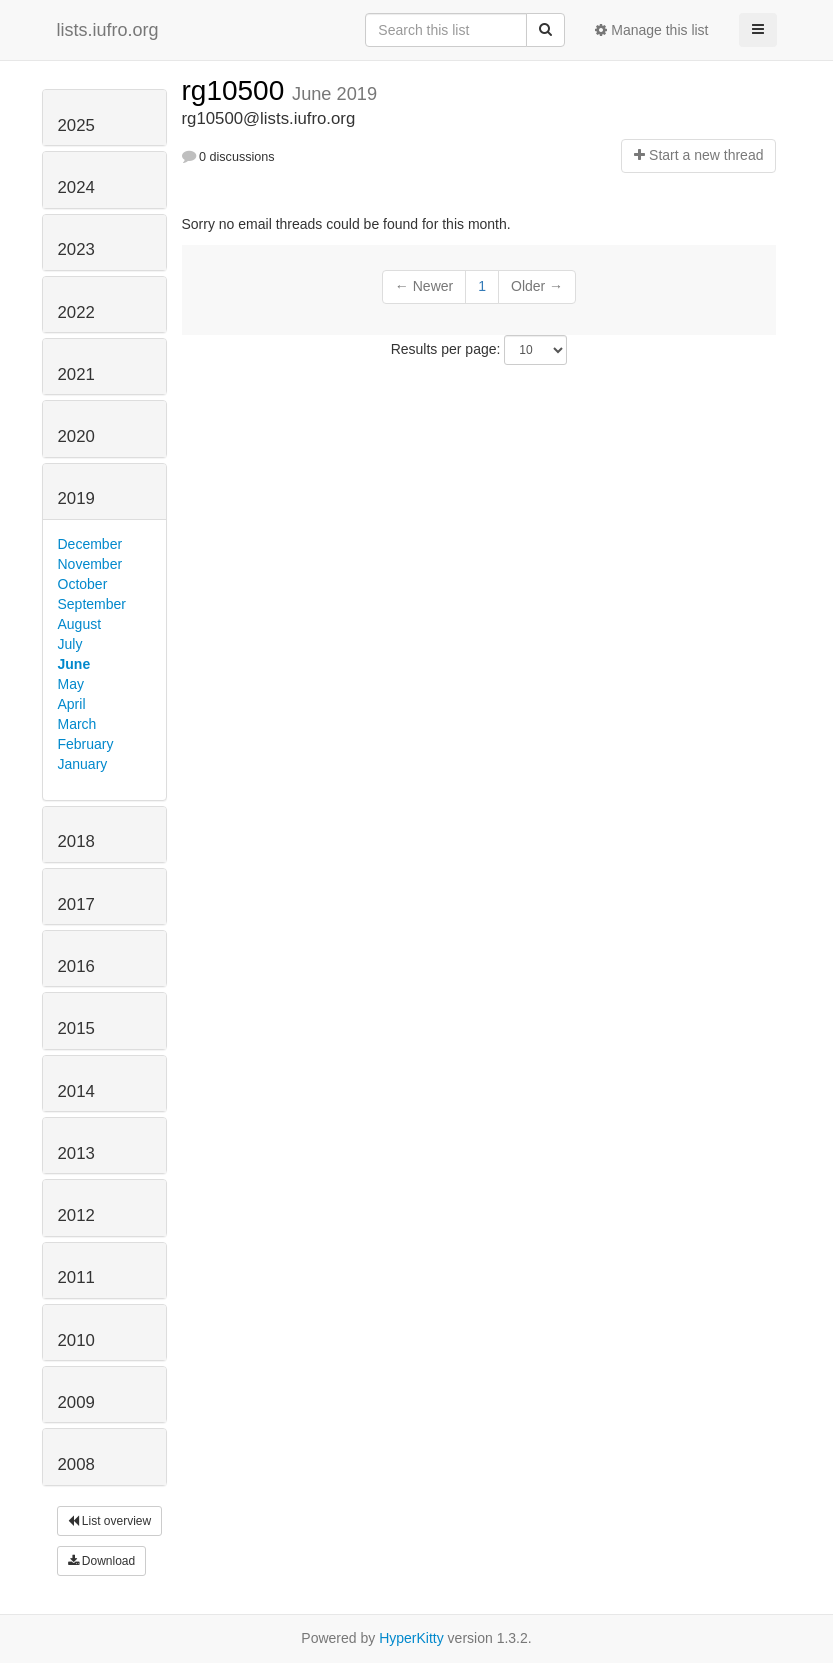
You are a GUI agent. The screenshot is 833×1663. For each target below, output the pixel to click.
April (72, 704)
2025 (76, 125)
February (86, 744)
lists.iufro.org (108, 30)
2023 (76, 249)
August (80, 624)
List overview (110, 1521)
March (77, 724)
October (83, 584)
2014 (76, 1091)
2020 (76, 436)
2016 (76, 966)
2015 (76, 1028)
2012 (76, 1215)
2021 (76, 374)
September (92, 604)
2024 (76, 187)
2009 (76, 1402)
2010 (76, 1340)
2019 (76, 498)
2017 (76, 904)
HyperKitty (411, 1638)
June (74, 664)
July (70, 644)
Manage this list (651, 30)
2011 (76, 1277)
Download (102, 1561)
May (71, 684)
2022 (76, 312)
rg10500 (237, 90)
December (90, 544)
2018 (76, 841)
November (90, 564)
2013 (76, 1153)
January (83, 764)
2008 (76, 1464)
